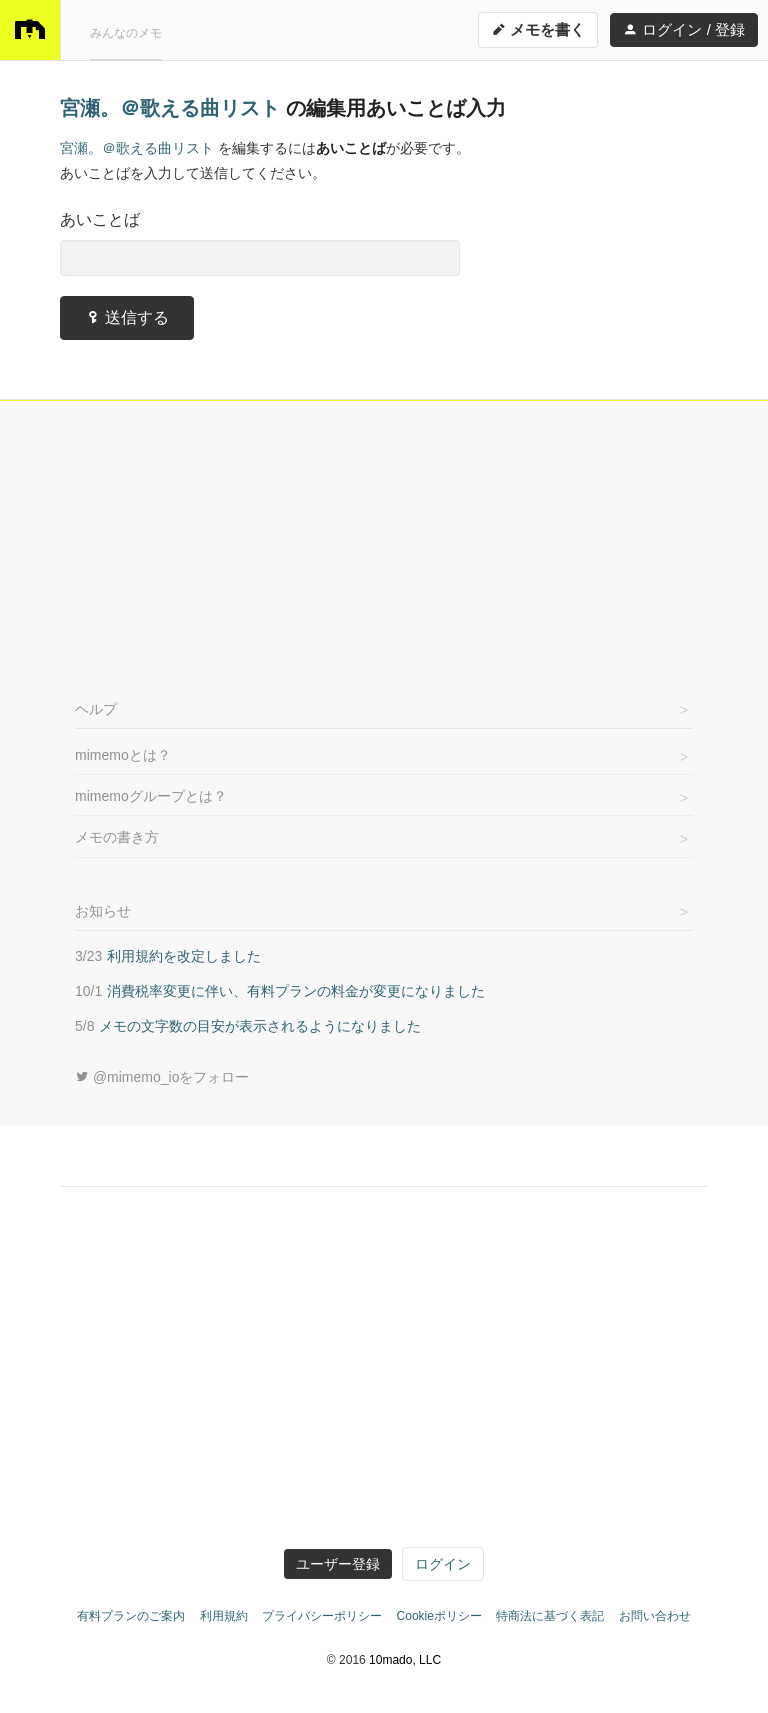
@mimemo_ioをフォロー (162, 1077)
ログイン (443, 1564)
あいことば (100, 219)
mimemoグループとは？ (151, 796)
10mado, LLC (405, 1660)
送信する (127, 317)
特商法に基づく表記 (550, 1616)
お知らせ (103, 911)
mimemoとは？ (123, 755)
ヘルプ (96, 709)
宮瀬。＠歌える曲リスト (173, 108)
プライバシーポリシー (322, 1616)
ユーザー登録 (338, 1564)
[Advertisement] (384, 546)
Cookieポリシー (439, 1616)
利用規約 (224, 1616)
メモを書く (538, 29)
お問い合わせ (655, 1616)
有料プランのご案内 (131, 1616)
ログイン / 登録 (684, 29)
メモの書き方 (117, 837)
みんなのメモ (126, 33)
